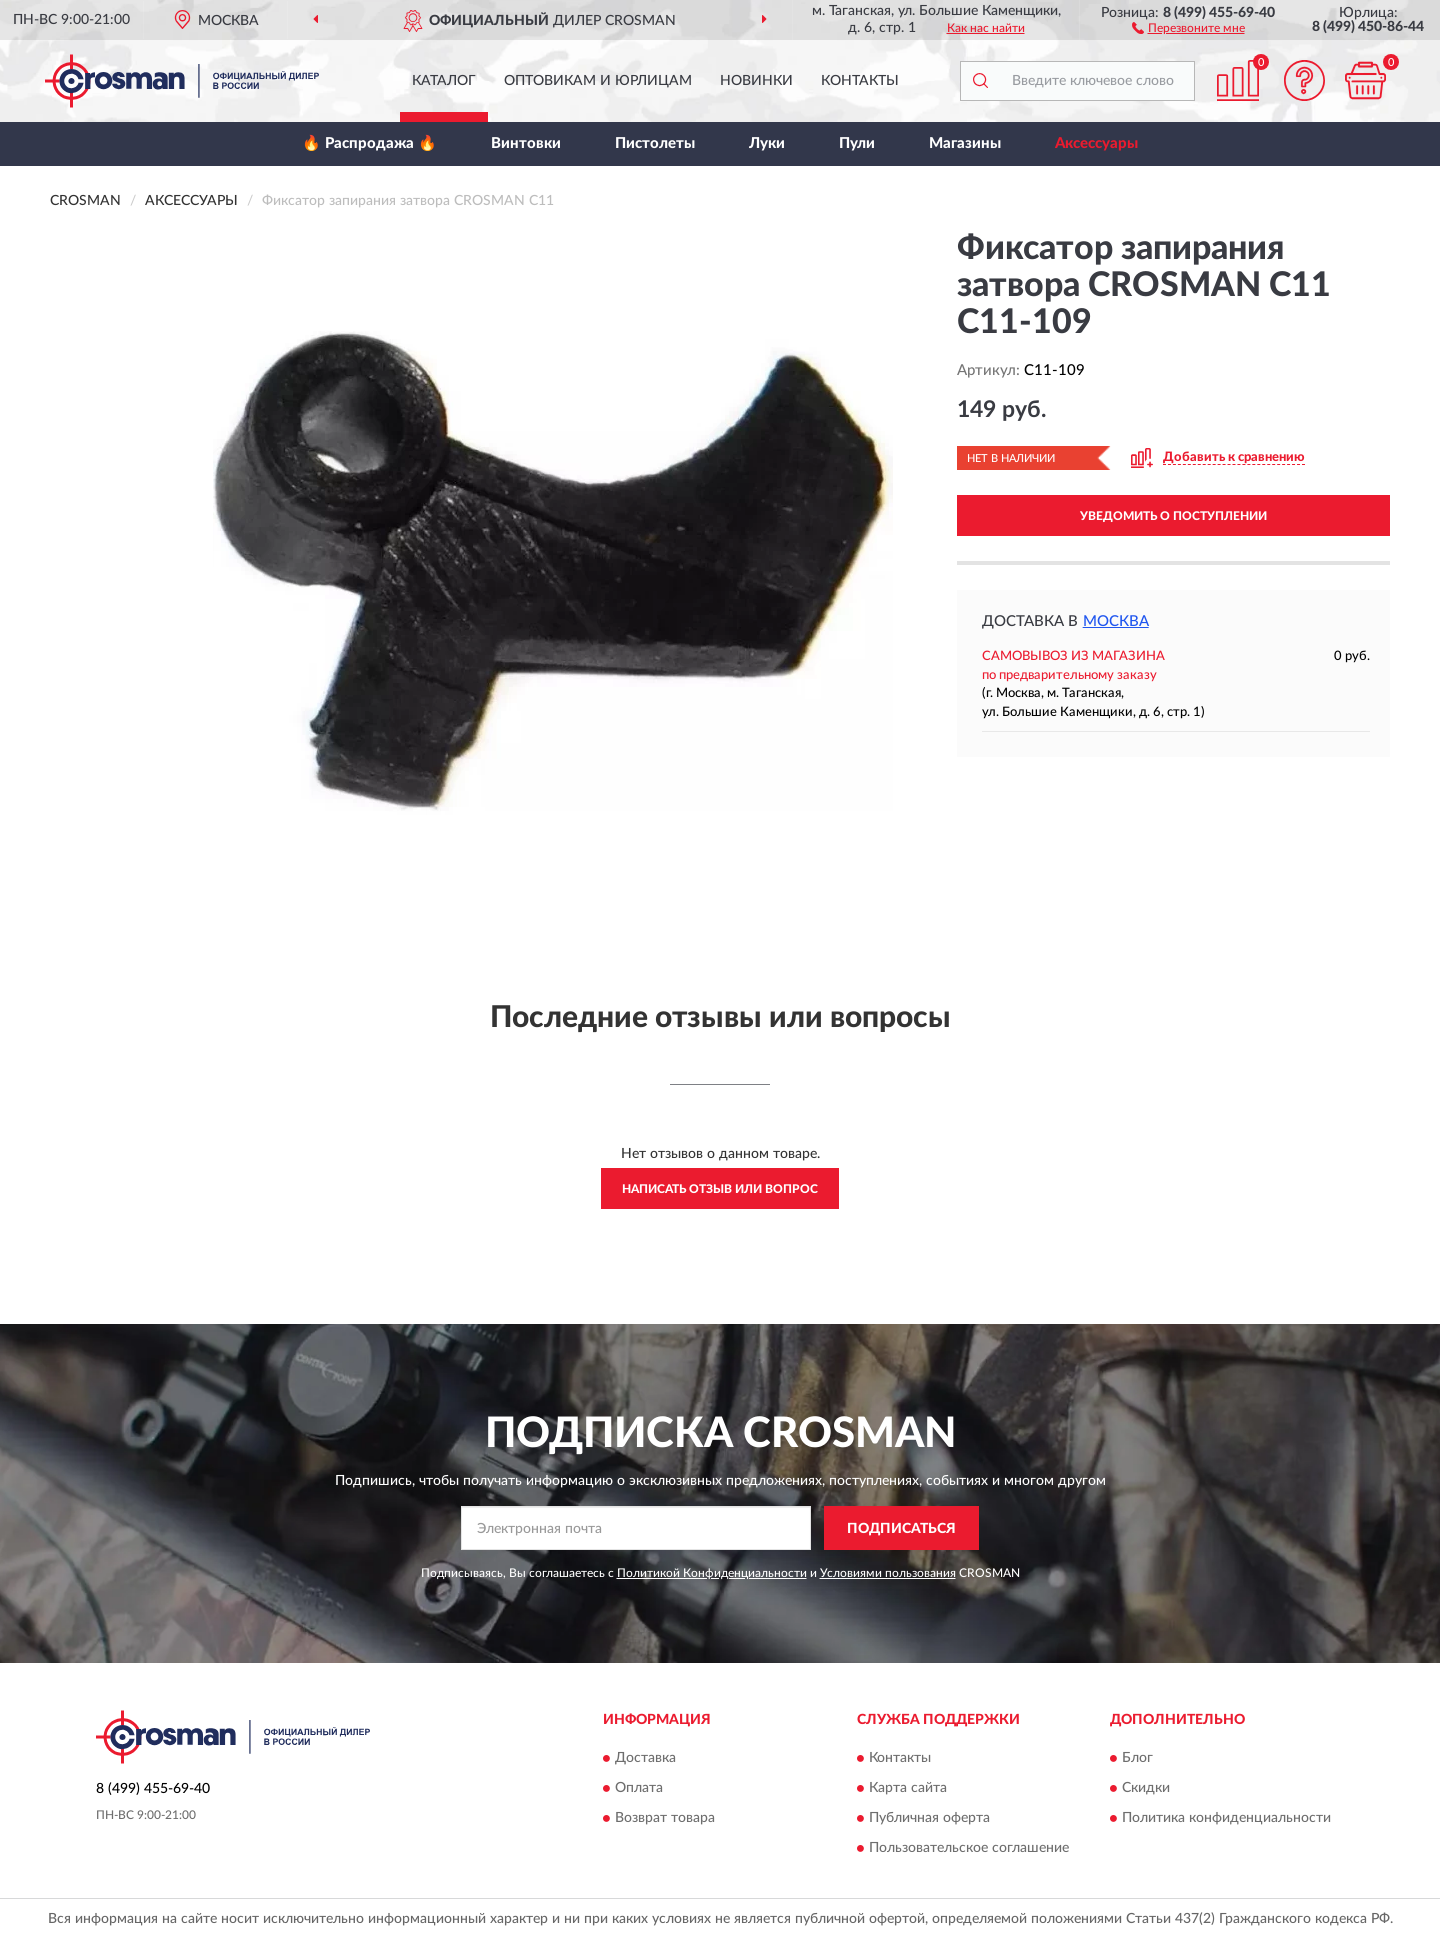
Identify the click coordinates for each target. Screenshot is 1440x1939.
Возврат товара (665, 1818)
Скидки (1146, 1788)
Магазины (965, 143)
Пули (857, 143)
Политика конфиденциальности (1226, 1818)
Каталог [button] (444, 81)
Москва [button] (1116, 621)
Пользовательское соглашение (969, 1848)
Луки (767, 143)
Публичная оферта (929, 1818)
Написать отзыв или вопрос (720, 1189)
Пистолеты (655, 143)
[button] (1188, 27)
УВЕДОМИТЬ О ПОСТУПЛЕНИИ (1173, 516)
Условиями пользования (888, 1573)
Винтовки (526, 143)
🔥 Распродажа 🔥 (369, 143)
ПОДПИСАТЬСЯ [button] (901, 1529)
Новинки (756, 81)
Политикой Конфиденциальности (712, 1573)
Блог (1137, 1758)
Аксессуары (1096, 143)
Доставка (645, 1758)
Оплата (639, 1788)
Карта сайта (908, 1788)
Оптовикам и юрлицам (598, 81)
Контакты (860, 81)
